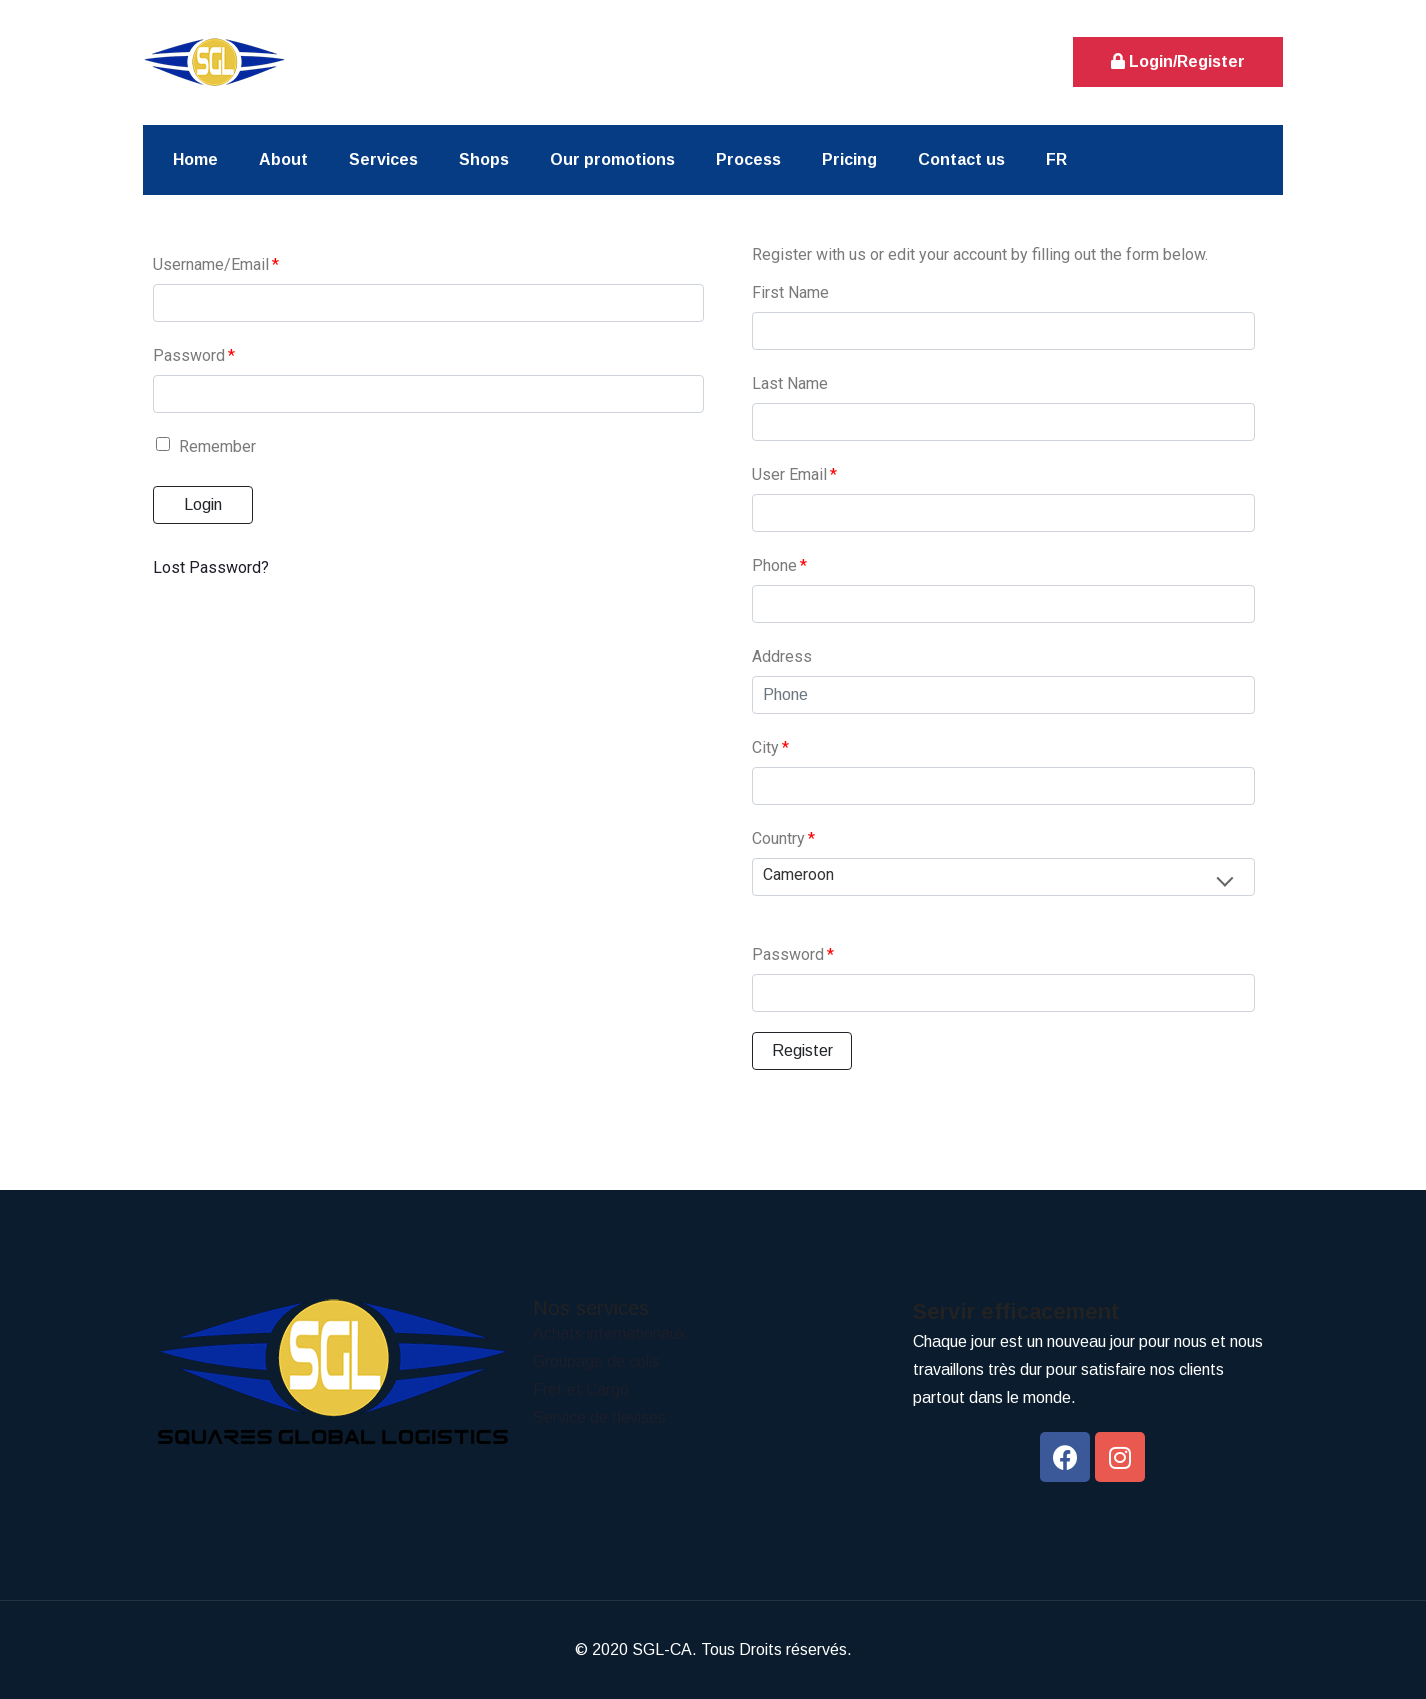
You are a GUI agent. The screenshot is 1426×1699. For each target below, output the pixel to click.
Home (195, 159)
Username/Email (216, 264)
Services (383, 159)
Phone (779, 565)
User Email (794, 474)
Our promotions (612, 159)
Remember (206, 446)
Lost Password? (211, 567)
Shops (484, 159)
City (770, 747)
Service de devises (599, 1417)
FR (1056, 159)
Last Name (790, 383)
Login (203, 504)
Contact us (961, 159)
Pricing (849, 159)
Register (802, 1050)
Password (194, 355)
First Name (790, 292)
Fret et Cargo (581, 1389)
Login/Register (1178, 61)
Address (782, 656)
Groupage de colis (596, 1361)
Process (748, 159)
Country (783, 838)
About (283, 159)
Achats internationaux (609, 1333)
